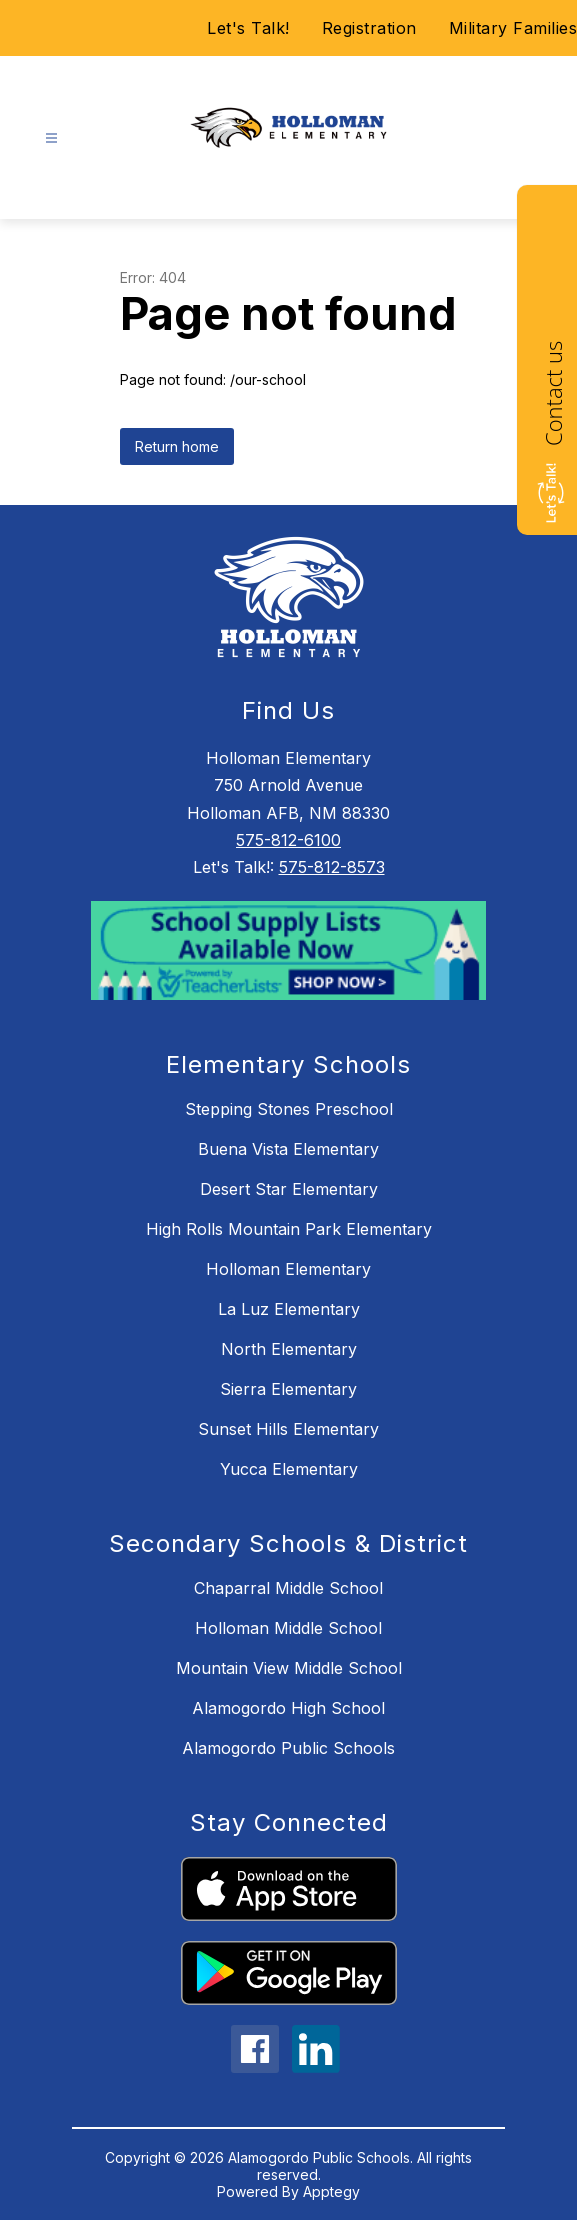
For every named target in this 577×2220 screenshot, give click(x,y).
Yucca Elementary (289, 1469)
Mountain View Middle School (289, 1668)
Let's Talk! (248, 28)
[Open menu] (51, 138)
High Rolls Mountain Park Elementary (289, 1229)
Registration (369, 28)
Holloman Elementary (288, 1269)
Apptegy (331, 2191)
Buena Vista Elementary (288, 1149)
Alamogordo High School (288, 1708)
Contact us (553, 393)
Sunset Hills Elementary (288, 1429)
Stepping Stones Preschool (289, 1109)
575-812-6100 (288, 840)
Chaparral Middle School (288, 1588)
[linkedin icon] (316, 2067)
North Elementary (289, 1349)
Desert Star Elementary (289, 1189)
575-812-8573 (332, 867)
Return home (177, 446)
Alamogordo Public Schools (288, 1748)
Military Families (513, 28)
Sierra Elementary (288, 1389)
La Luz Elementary (289, 1309)
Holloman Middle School (288, 1628)
